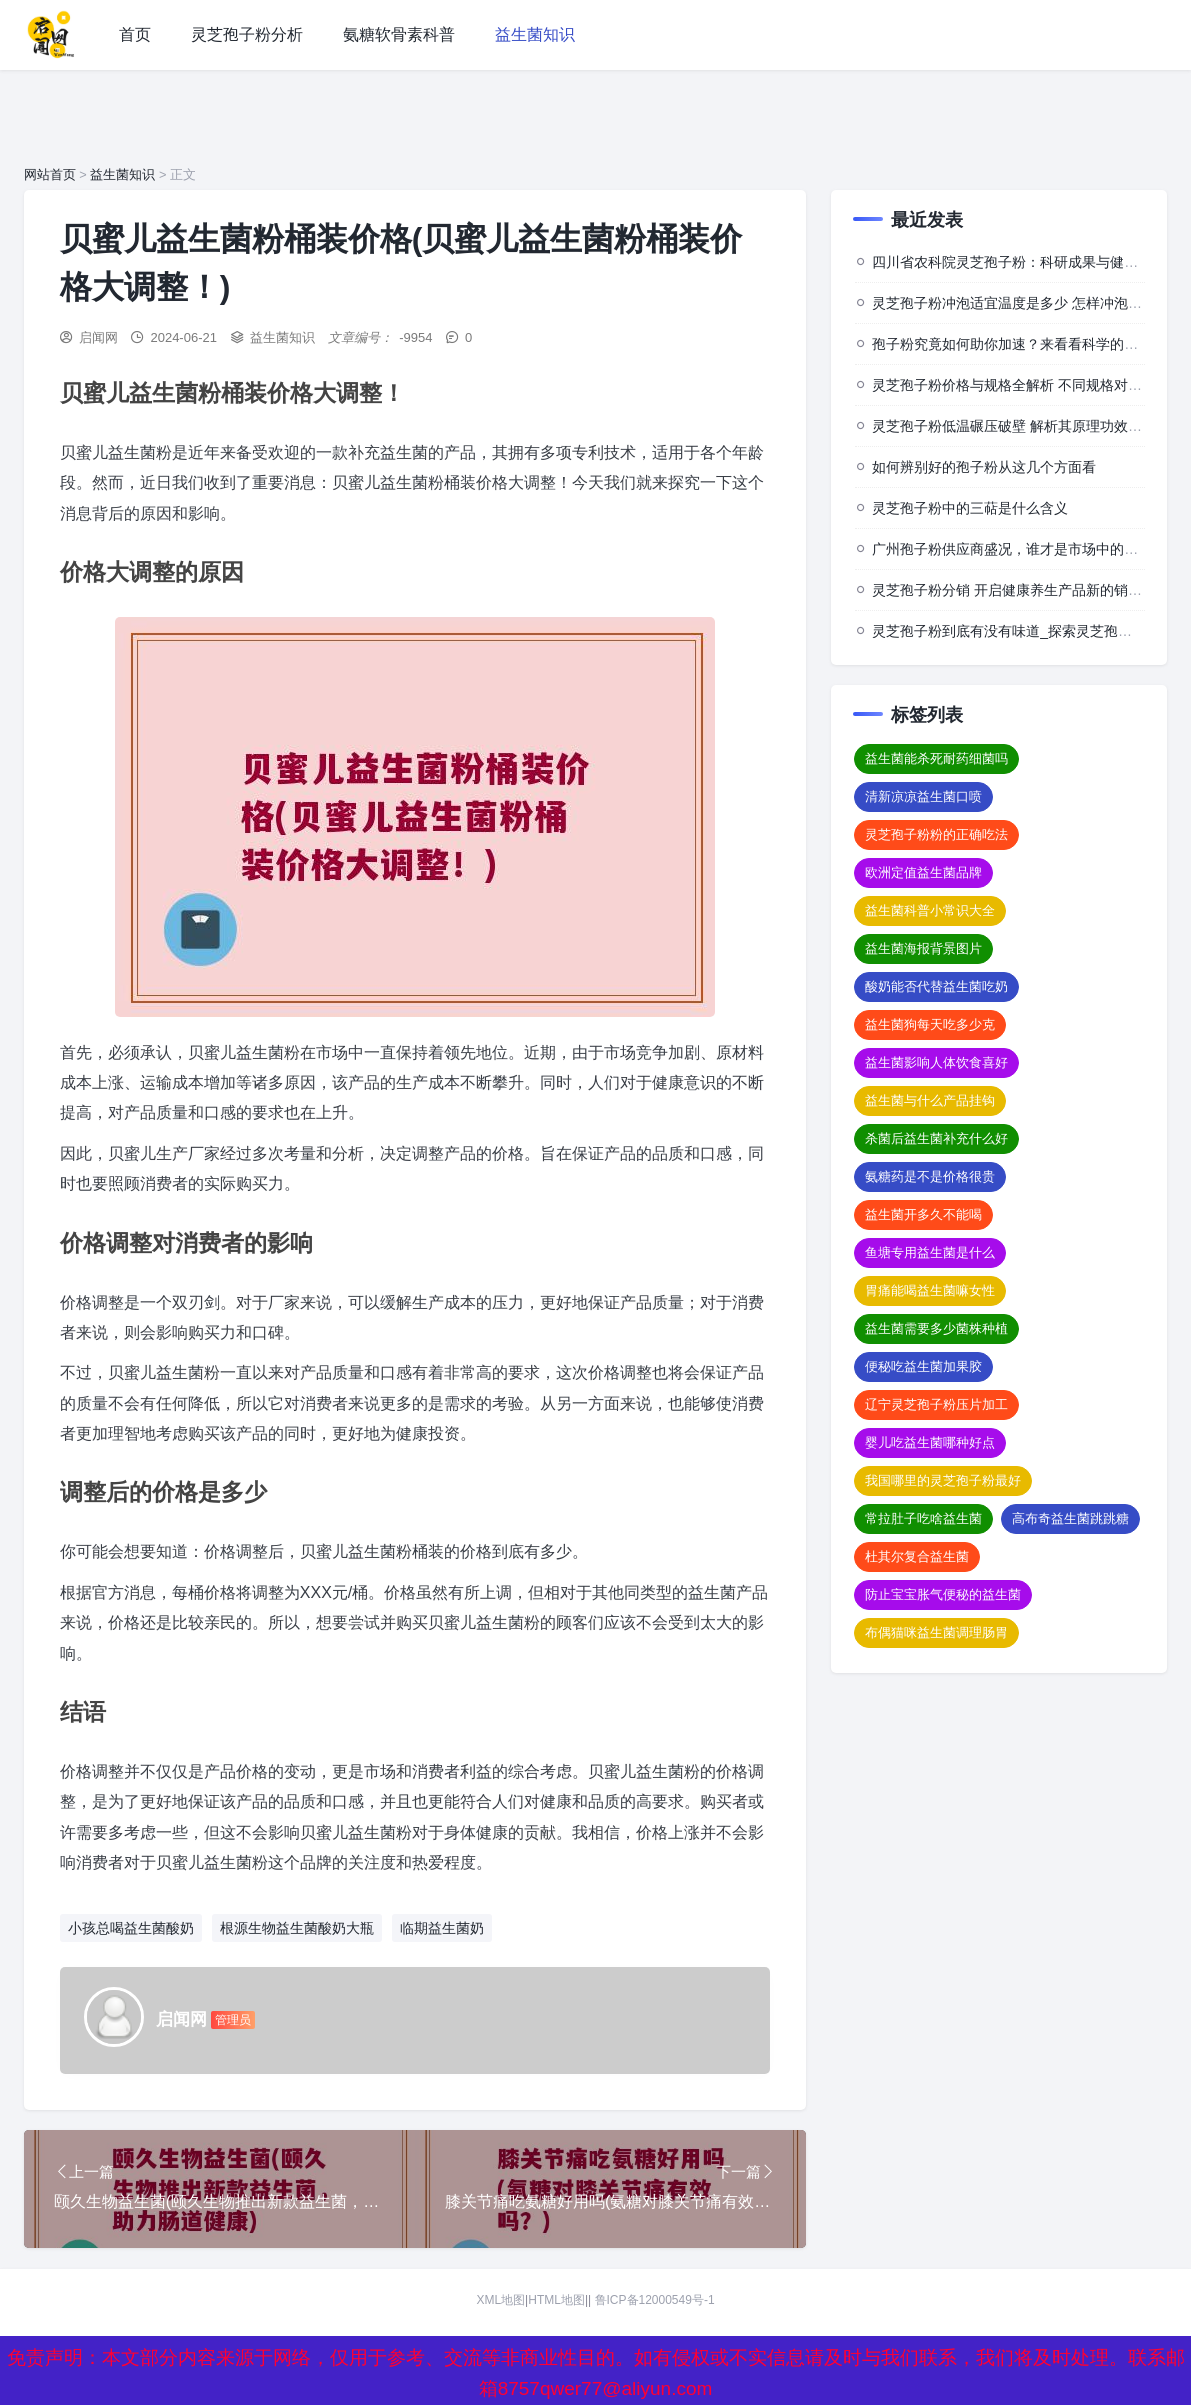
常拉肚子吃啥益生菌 (923, 1518)
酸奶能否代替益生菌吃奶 (936, 986)
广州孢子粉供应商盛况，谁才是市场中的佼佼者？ (1026, 549)
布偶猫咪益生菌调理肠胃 (936, 1632)
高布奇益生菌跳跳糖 (1070, 1518)
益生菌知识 (535, 34)
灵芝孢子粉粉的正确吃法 (936, 834)
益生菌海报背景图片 (923, 948)
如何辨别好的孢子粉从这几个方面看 (984, 467)
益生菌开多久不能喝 (923, 1214)
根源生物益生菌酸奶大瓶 (297, 1928)
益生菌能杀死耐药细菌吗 (936, 758)
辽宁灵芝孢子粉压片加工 (936, 1404)
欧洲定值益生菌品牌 (923, 872)
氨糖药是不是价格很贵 (930, 1176)
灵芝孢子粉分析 (247, 34)
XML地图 (500, 2302)
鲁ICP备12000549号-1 (655, 2302)
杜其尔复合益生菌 (917, 1556)
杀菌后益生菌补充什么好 (936, 1138)
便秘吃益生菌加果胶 (923, 1366)
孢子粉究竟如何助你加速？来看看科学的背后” (1014, 344)
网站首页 (50, 174)
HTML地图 (556, 2302)
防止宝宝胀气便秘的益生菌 (943, 1594)
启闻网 (98, 337)
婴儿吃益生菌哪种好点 (930, 1442)
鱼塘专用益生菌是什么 (930, 1252)
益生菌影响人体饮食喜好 (936, 1062)
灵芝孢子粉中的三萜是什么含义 (970, 508)
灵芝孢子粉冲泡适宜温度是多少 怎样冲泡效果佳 (1021, 303)
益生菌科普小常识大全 (930, 910)
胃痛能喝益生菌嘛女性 (930, 1290)
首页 (135, 34)
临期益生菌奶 (442, 1928)
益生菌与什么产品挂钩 (930, 1100)
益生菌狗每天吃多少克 (930, 1024)
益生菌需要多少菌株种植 (936, 1328)
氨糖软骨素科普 (399, 34)
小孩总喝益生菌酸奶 (131, 1928)
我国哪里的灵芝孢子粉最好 (943, 1480)
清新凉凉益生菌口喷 (923, 796)
